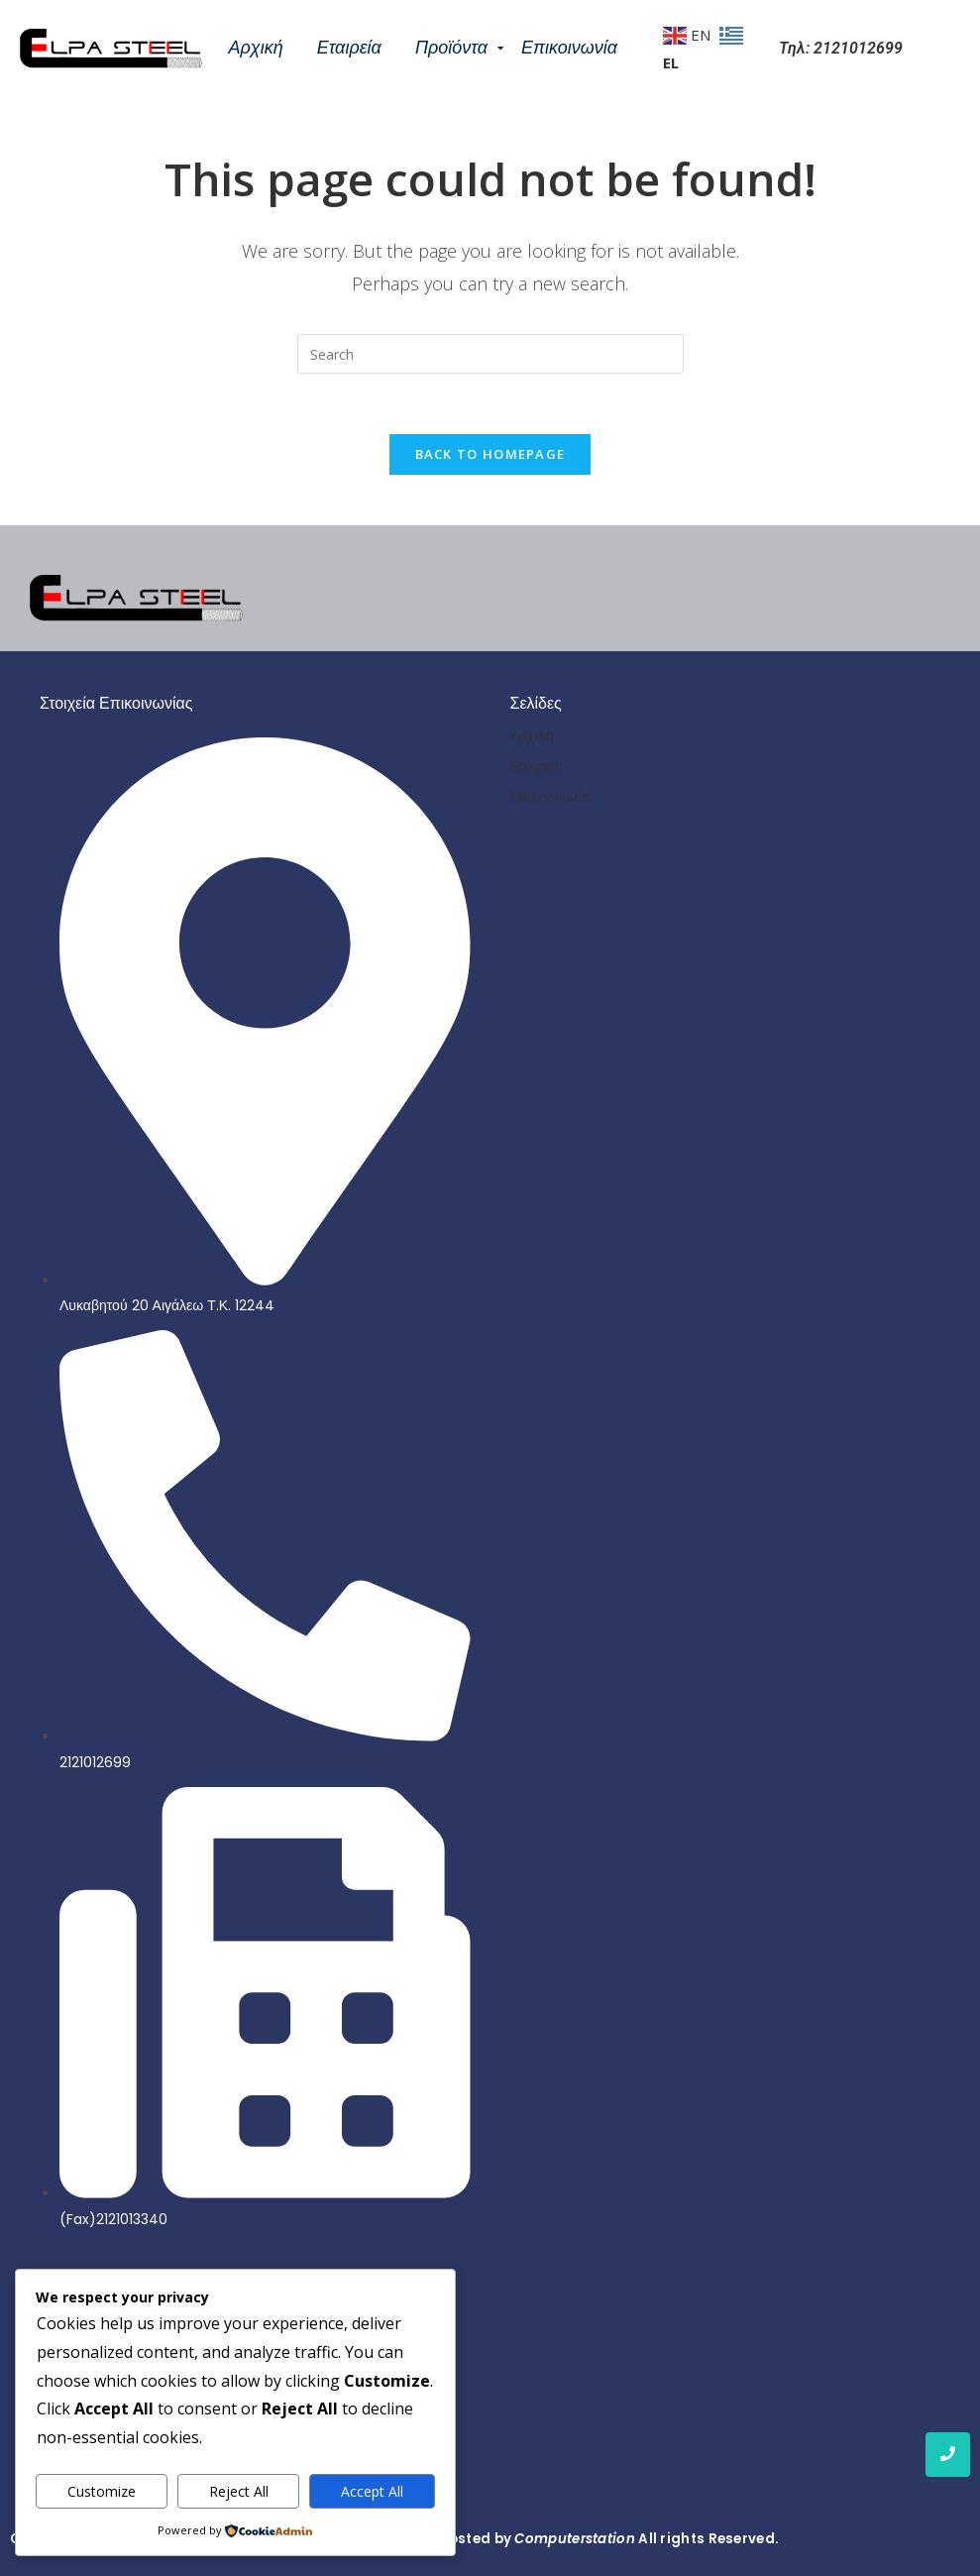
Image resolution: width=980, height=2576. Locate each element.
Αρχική (256, 47)
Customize (101, 2491)
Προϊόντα (454, 47)
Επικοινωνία (569, 47)
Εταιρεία (349, 47)
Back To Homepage (490, 454)
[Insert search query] (490, 354)
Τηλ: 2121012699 (841, 48)
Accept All (372, 2491)
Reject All (239, 2491)
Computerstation (574, 2538)
